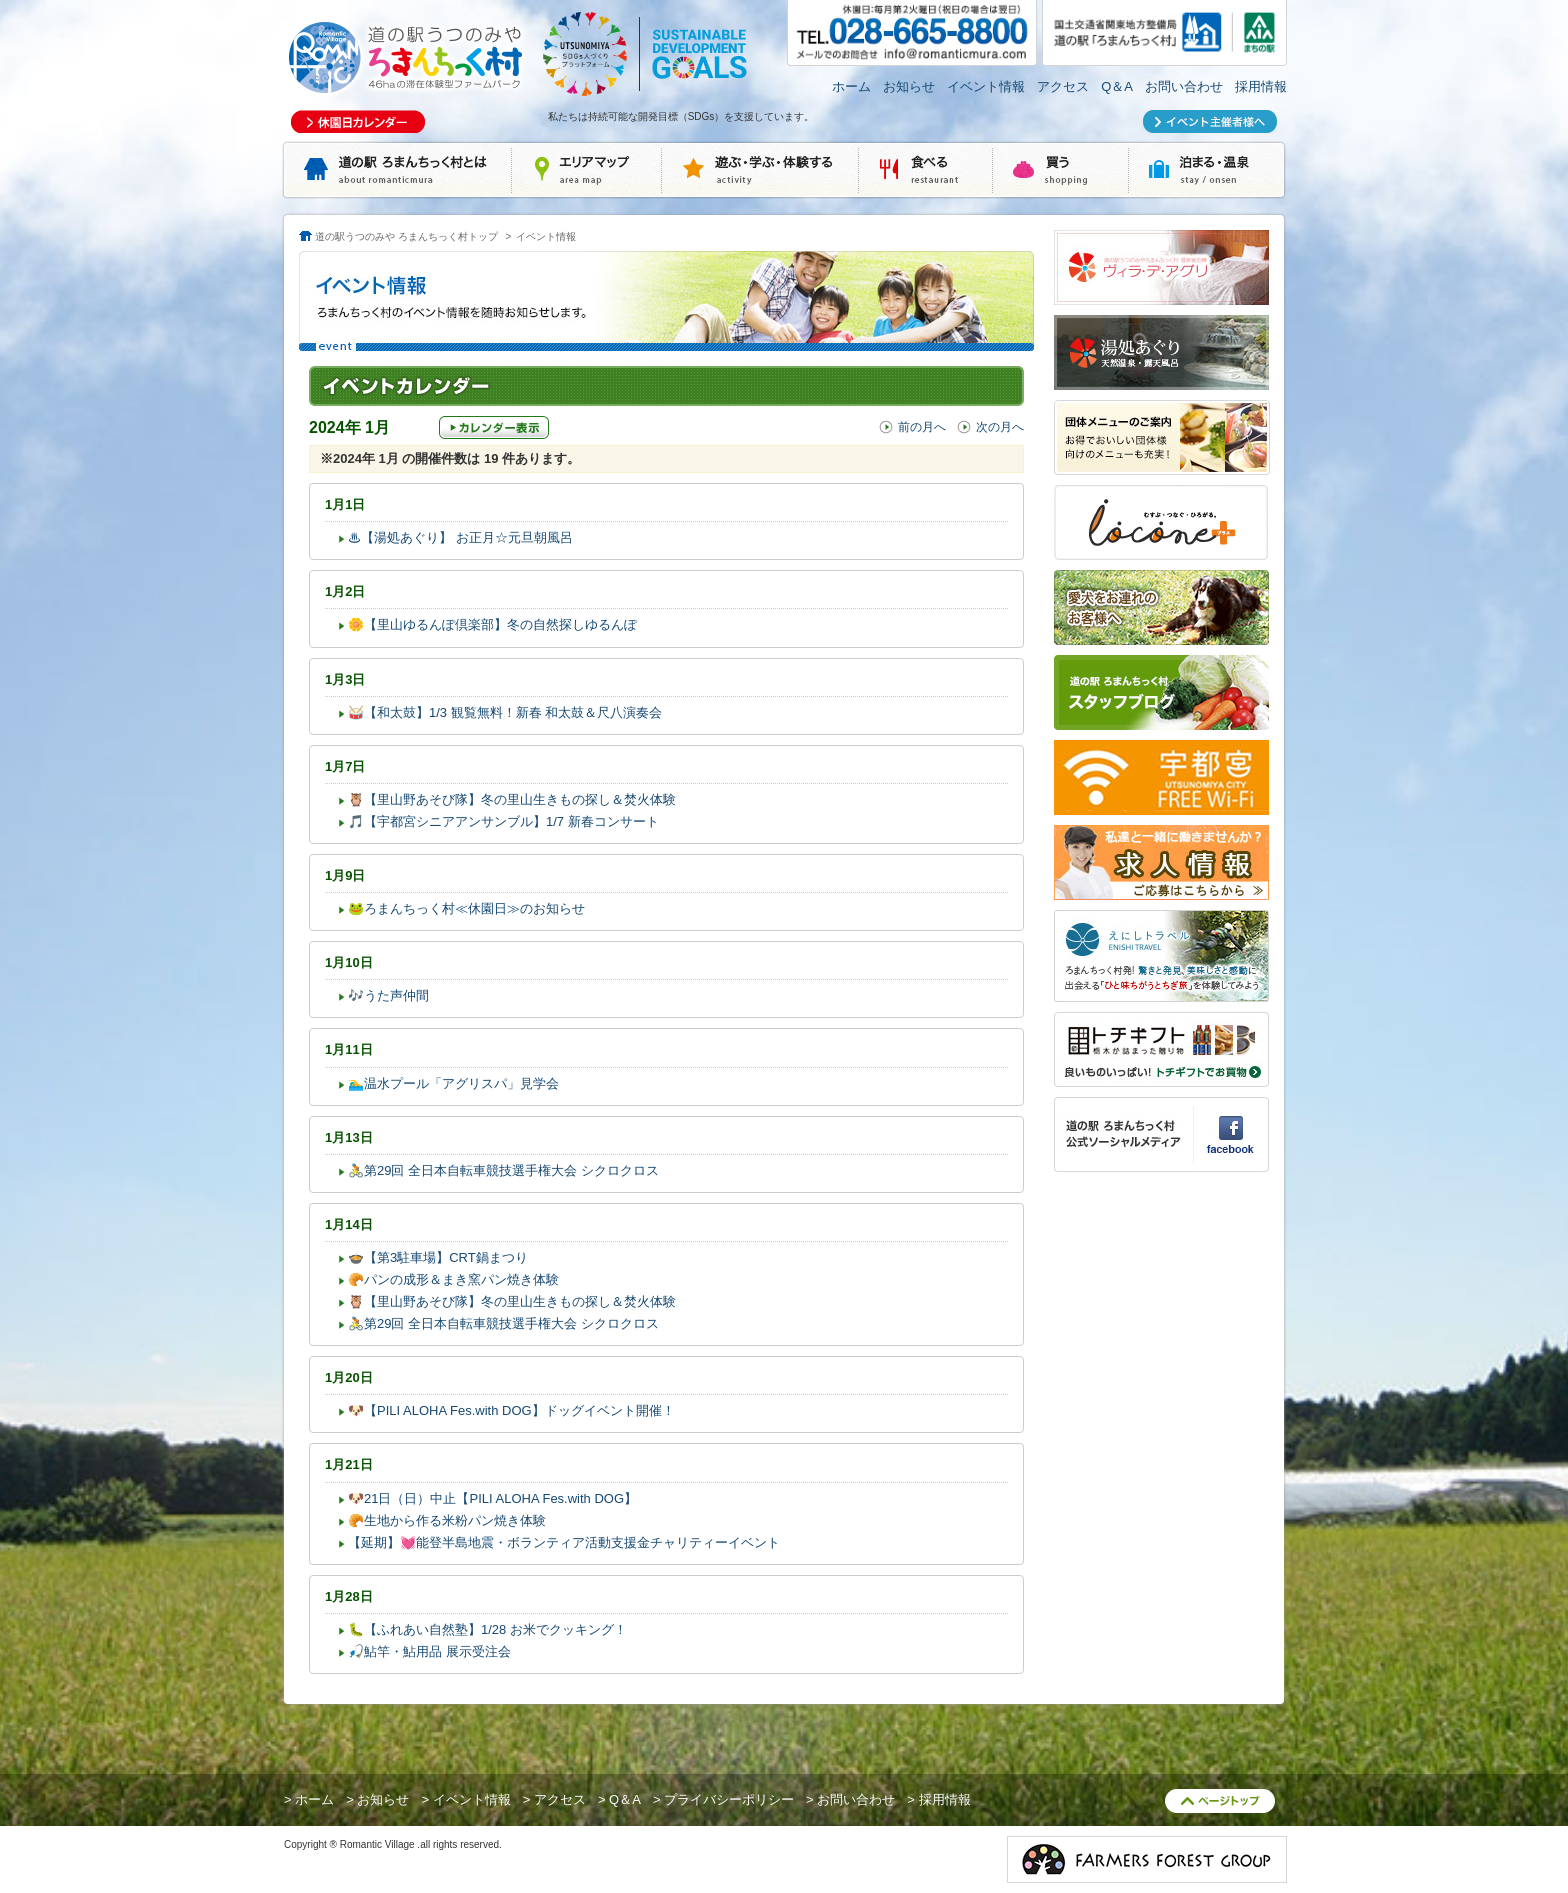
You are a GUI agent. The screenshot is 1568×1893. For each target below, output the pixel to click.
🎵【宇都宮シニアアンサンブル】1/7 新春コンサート (503, 821)
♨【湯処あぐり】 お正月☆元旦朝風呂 (460, 537)
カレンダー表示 (494, 427)
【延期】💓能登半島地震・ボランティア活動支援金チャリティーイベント (564, 1542)
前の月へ (922, 427)
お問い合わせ (1184, 86)
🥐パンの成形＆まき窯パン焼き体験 (453, 1279)
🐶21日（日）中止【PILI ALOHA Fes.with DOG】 (492, 1498)
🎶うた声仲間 (388, 995)
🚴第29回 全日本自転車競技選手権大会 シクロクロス (503, 1170)
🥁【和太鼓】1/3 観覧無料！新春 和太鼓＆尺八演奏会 (505, 712)
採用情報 (1261, 86)
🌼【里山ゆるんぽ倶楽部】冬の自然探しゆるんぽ (492, 624)
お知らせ (909, 86)
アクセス (1063, 86)
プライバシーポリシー (729, 1799)
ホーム (851, 86)
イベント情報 (986, 86)
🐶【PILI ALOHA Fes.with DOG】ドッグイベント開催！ (511, 1410)
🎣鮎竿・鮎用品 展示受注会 (429, 1651)
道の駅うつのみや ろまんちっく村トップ (406, 236)
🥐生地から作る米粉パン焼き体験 (447, 1520)
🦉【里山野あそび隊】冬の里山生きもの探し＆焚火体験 (512, 799)
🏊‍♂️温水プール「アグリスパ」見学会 (453, 1083)
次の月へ (1000, 427)
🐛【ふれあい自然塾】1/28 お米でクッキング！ (487, 1629)
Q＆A (1117, 86)
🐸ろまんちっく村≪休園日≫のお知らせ (466, 908)
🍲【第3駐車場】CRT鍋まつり (438, 1257)
